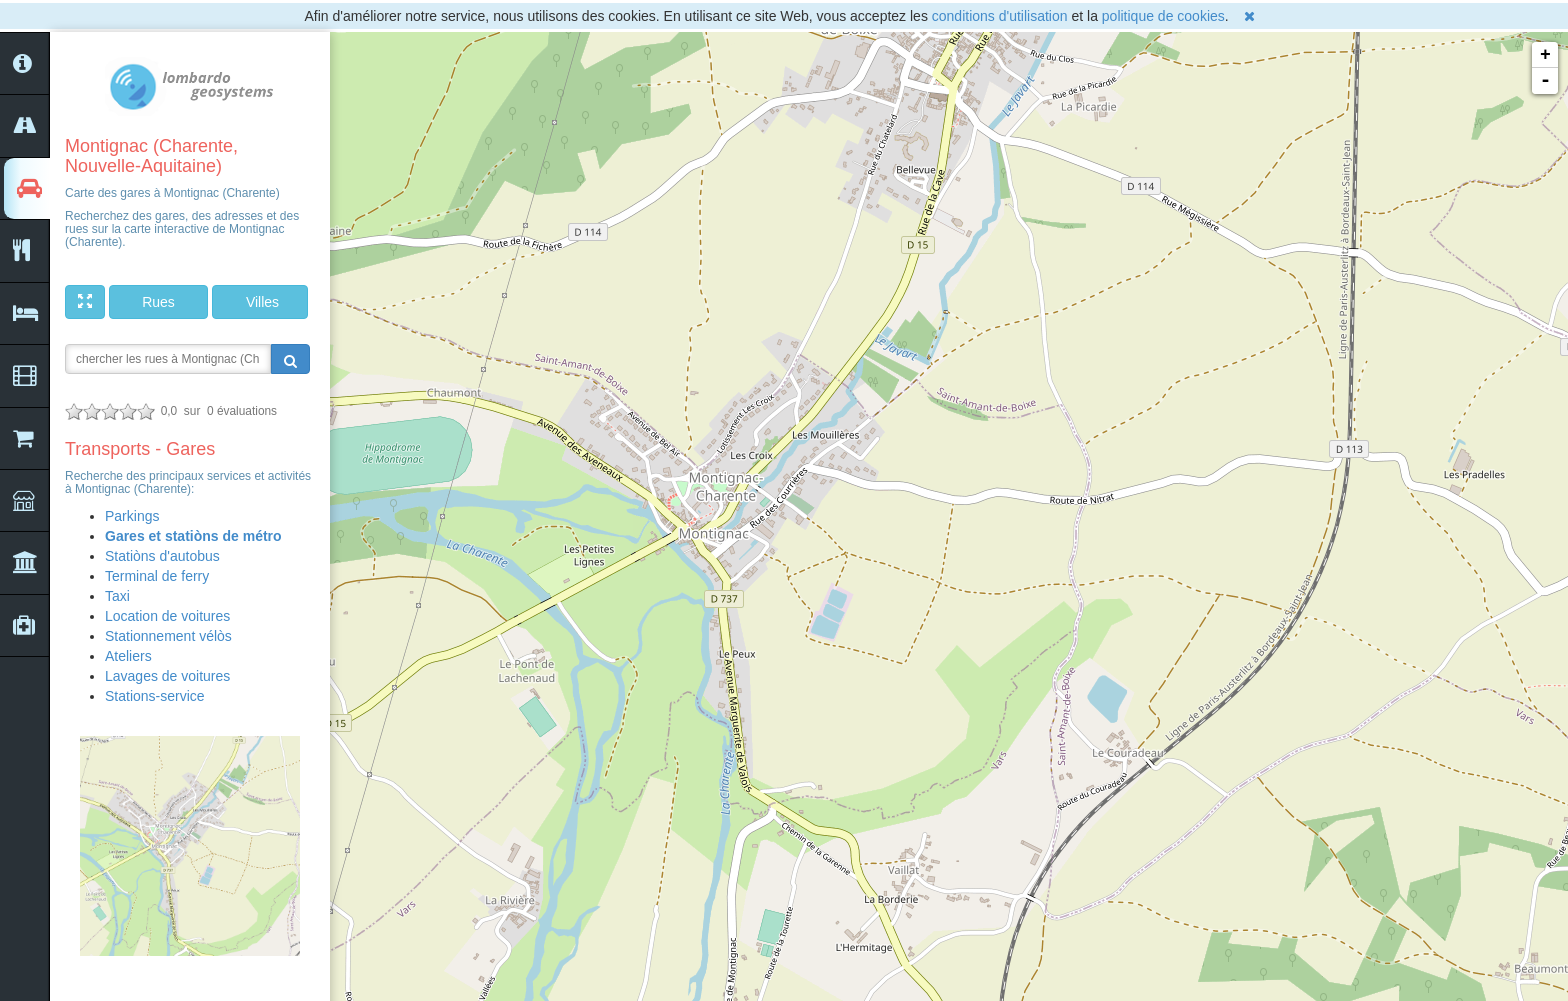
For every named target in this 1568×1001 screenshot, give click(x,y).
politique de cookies (1163, 16)
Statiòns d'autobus (162, 556)
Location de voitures (167, 616)
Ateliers (128, 656)
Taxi (117, 596)
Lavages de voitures (167, 676)
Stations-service (155, 696)
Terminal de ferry (157, 576)
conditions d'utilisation (1000, 16)
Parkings (132, 516)
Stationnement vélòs (168, 636)
